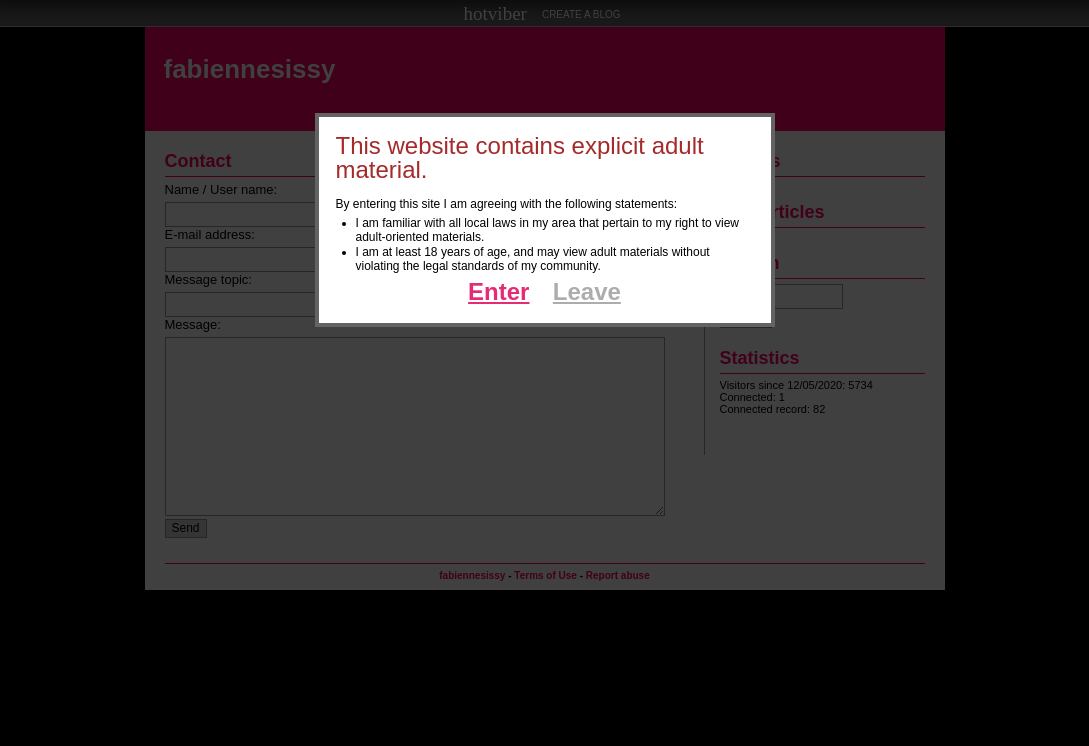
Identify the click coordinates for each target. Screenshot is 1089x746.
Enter (498, 291)
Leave (587, 291)
